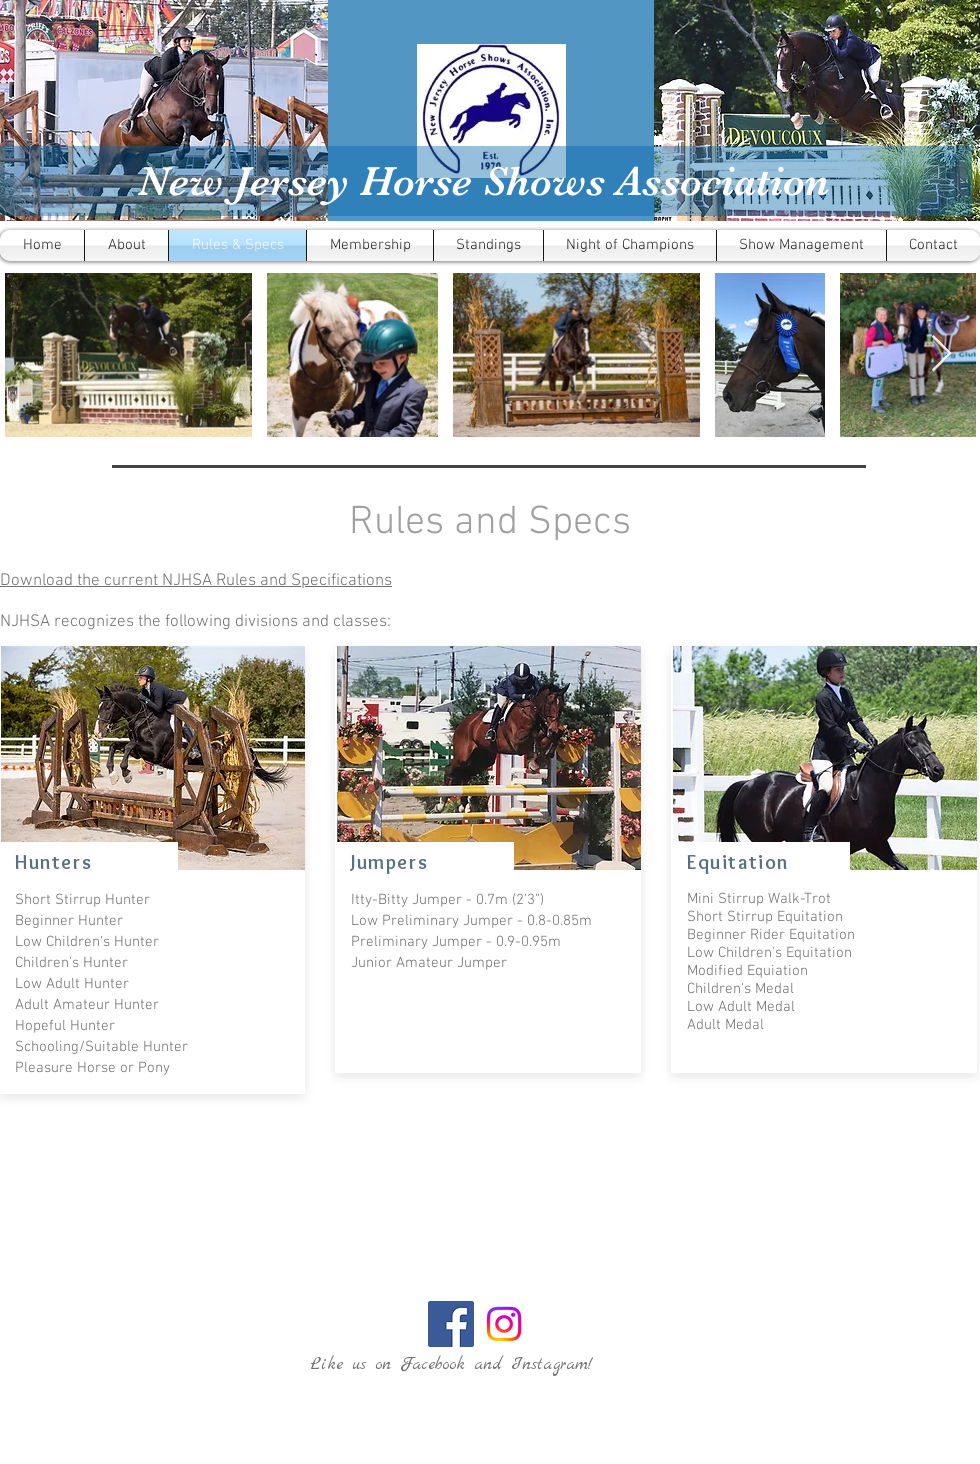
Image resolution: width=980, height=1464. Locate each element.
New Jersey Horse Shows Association (483, 181)
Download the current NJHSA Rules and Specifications (196, 581)
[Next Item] (941, 354)
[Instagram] (504, 1324)
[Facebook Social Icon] (451, 1324)
